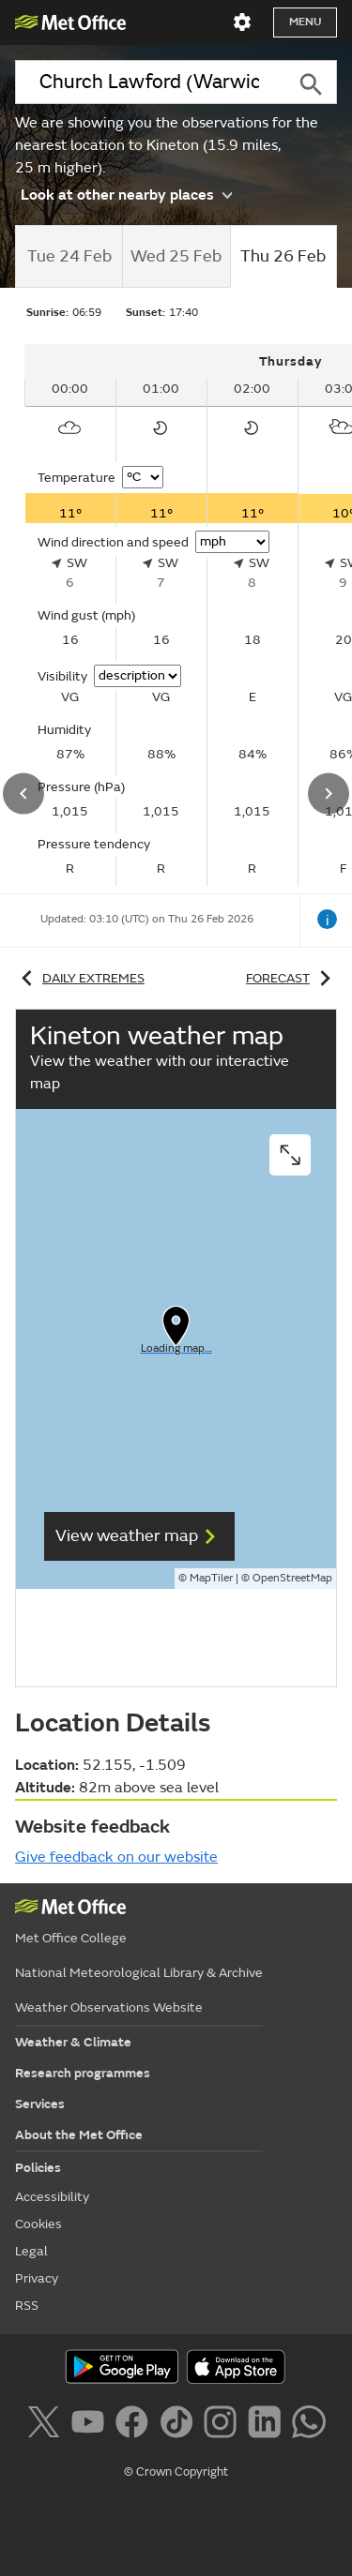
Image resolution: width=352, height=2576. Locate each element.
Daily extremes (80, 978)
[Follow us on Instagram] (224, 2425)
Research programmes (82, 2073)
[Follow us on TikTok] (180, 2425)
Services (40, 2104)
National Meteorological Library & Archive (139, 1973)
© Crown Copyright (176, 2471)
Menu (305, 22)
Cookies (38, 2224)
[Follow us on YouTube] (91, 2425)
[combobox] (149, 82)
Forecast (291, 978)
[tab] (68, 257)
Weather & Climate (73, 2042)
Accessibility (52, 2197)
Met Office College (71, 1938)
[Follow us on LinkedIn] (268, 2425)
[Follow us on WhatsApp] (308, 2425)
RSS (26, 2306)
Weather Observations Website (109, 2007)
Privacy (36, 2278)
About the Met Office (79, 2135)
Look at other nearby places (126, 194)
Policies (38, 2168)
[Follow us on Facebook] (135, 2425)
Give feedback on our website (116, 1857)
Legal (31, 2251)
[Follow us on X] (46, 2425)
